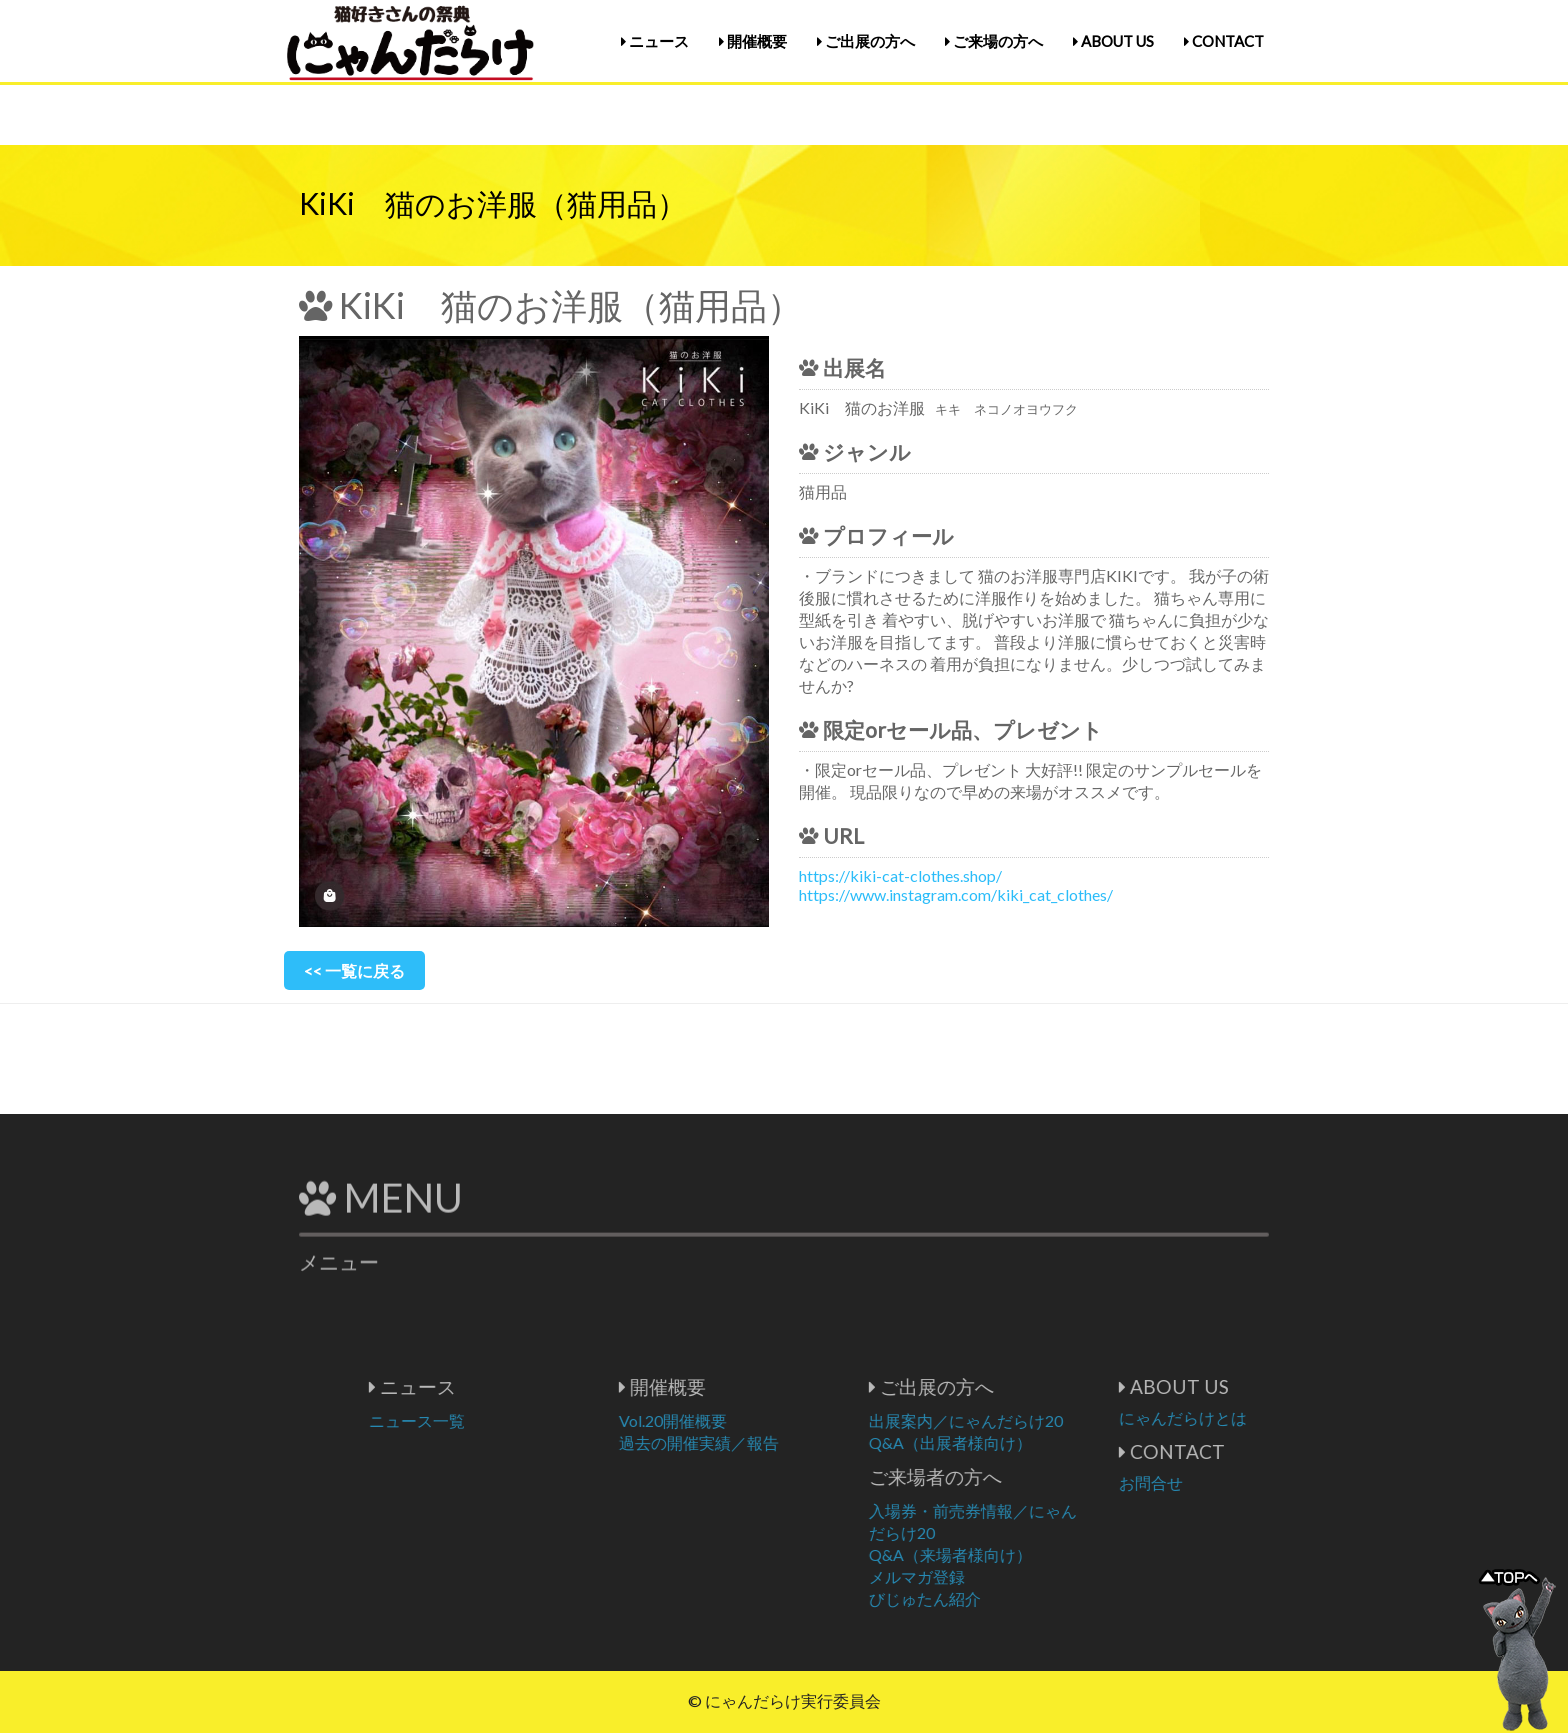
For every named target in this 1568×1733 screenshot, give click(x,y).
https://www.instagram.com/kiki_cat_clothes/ (956, 894)
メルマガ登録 (994, 1576)
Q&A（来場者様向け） (1027, 1554)
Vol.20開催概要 (750, 1420)
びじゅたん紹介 (1002, 1598)
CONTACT (1224, 41)
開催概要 (753, 41)
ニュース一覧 (494, 1420)
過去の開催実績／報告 (776, 1442)
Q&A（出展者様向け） (1027, 1442)
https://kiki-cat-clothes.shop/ (900, 875)
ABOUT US (1113, 41)
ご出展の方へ (866, 41)
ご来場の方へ (994, 41)
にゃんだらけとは (1260, 1417)
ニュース (655, 41)
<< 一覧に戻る (354, 970)
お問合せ (1228, 1482)
